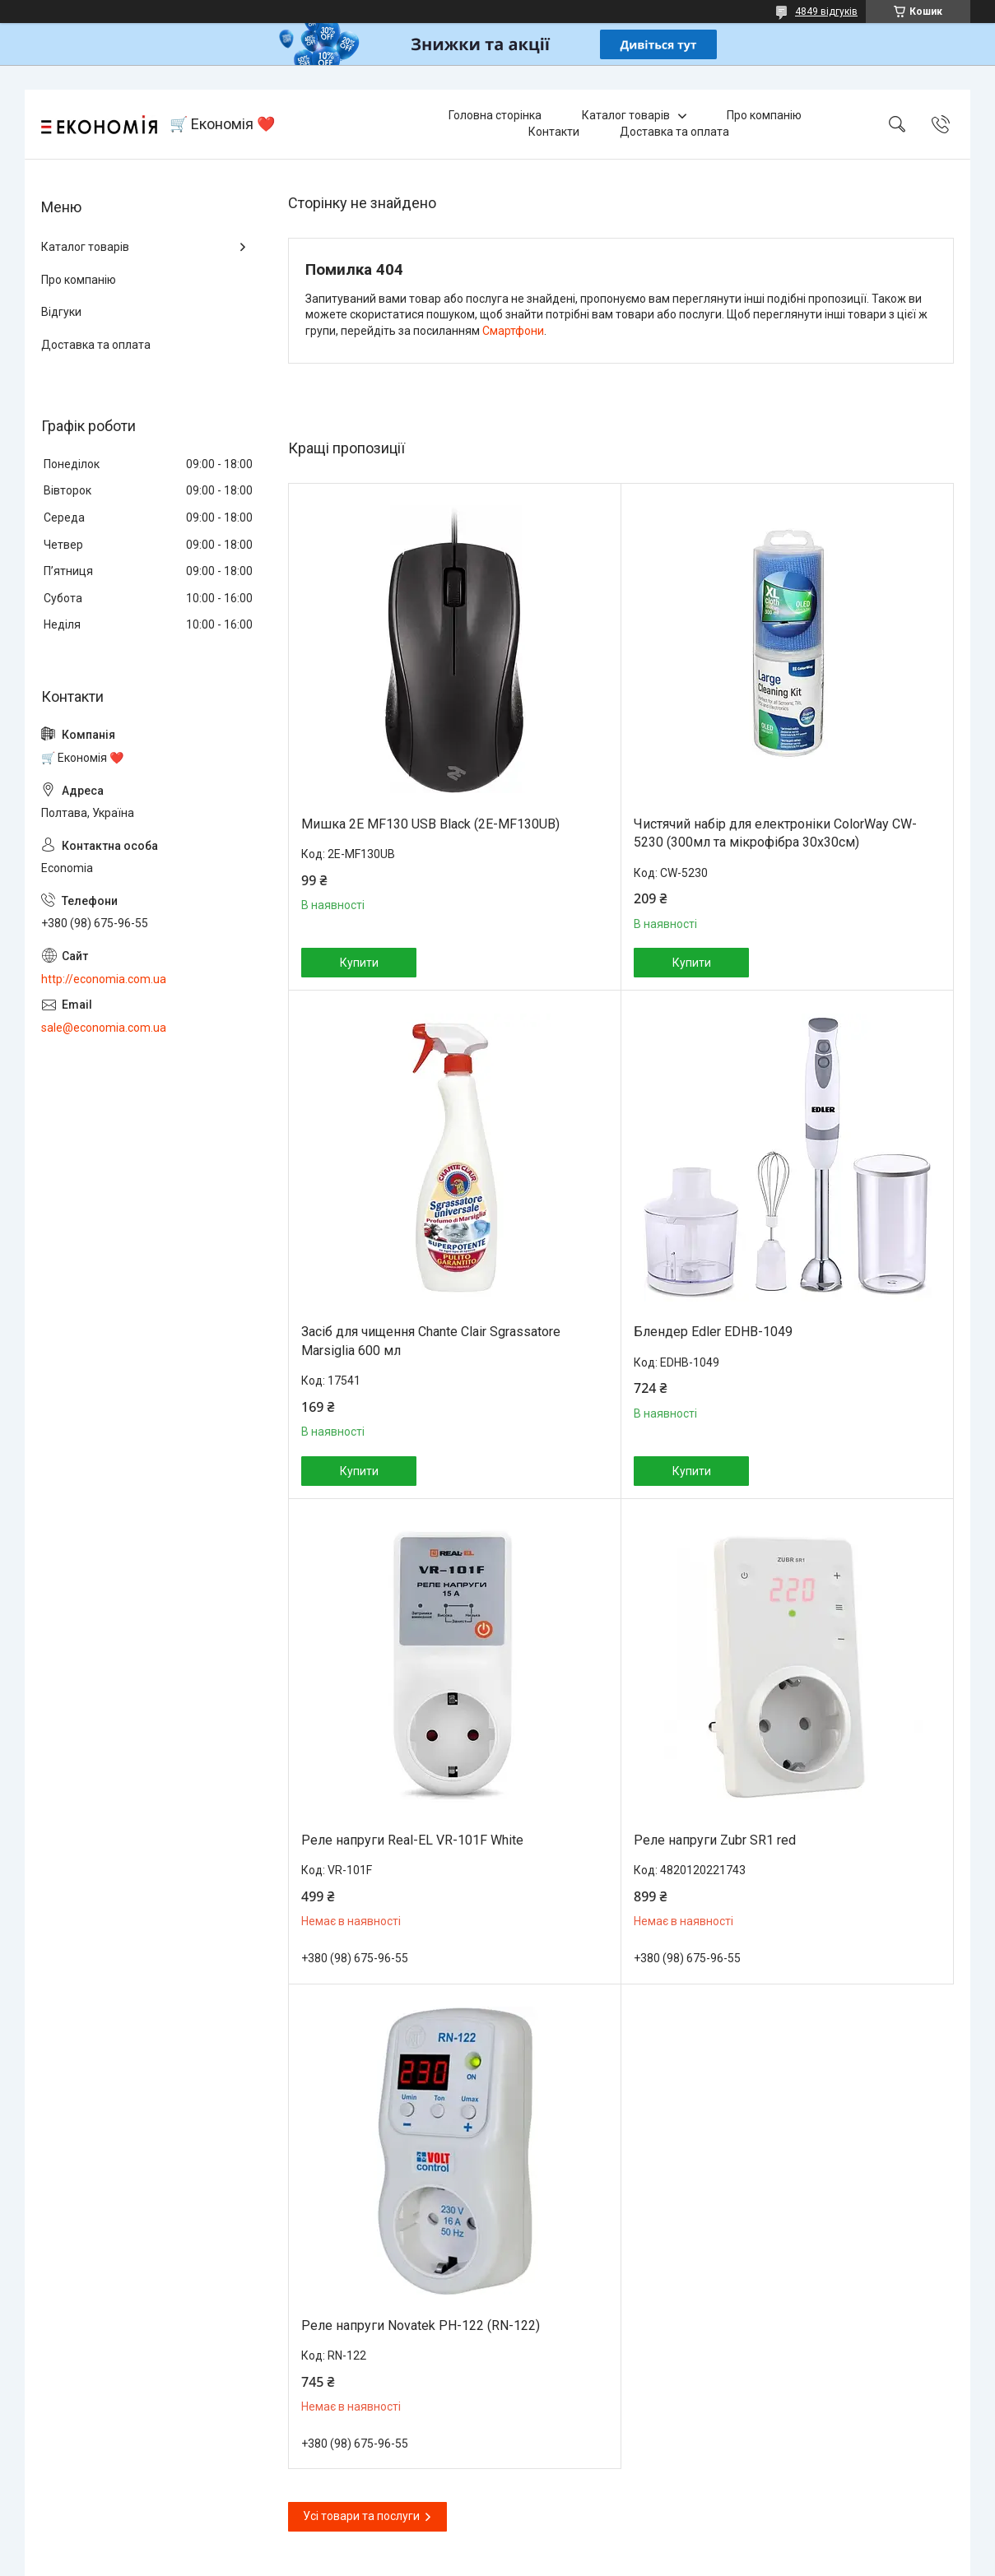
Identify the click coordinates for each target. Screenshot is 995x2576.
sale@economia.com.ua (103, 1027)
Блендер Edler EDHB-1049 (713, 1331)
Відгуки (61, 311)
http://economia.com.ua (103, 979)
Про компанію (764, 115)
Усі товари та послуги (361, 2516)
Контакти (553, 131)
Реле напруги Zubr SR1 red (715, 1840)
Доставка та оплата (674, 131)
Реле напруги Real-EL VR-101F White (412, 1840)
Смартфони (513, 330)
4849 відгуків (826, 11)
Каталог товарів (626, 115)
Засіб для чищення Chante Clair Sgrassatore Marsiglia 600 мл (430, 1341)
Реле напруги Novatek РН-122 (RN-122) (420, 2325)
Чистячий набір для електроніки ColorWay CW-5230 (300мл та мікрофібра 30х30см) (775, 833)
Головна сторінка (495, 115)
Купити (359, 962)
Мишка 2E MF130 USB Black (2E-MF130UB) (430, 824)
